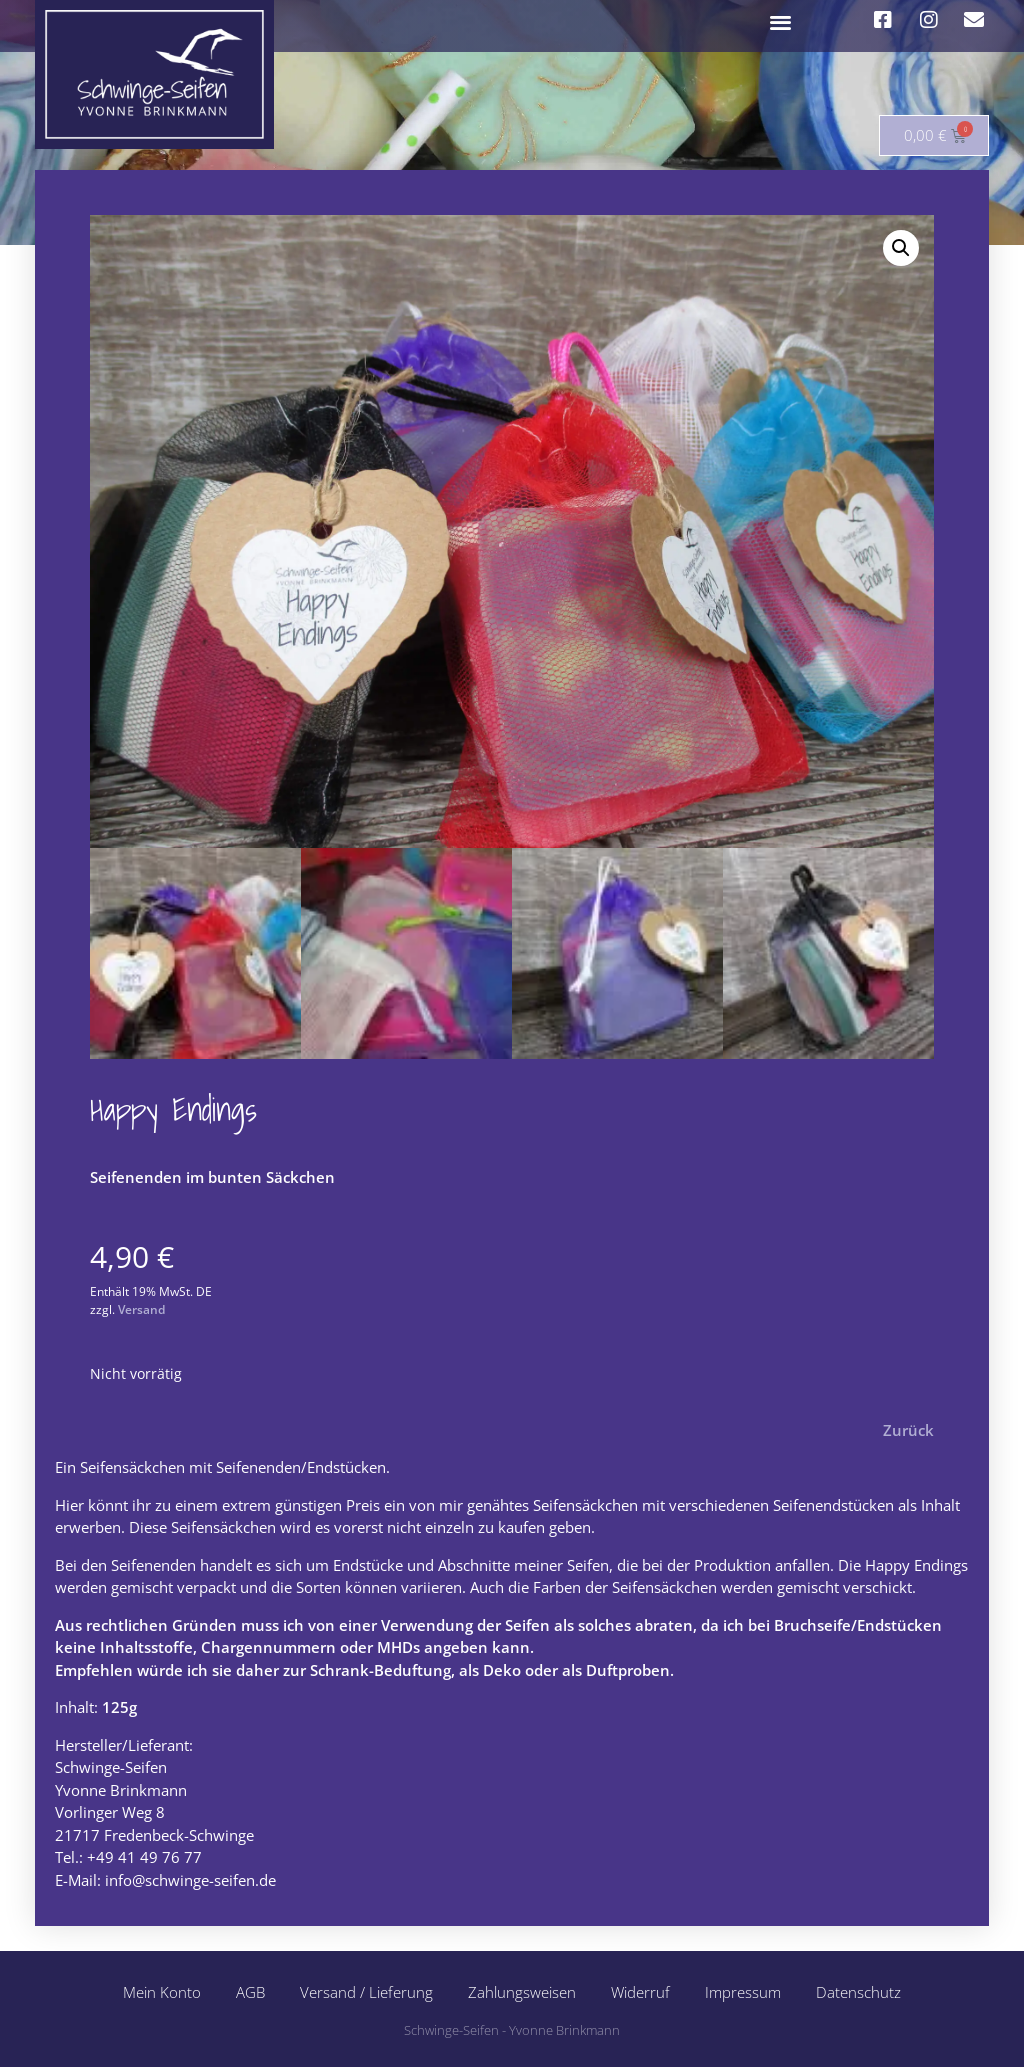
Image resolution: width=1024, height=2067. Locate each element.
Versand (141, 1309)
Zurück (908, 1430)
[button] (781, 21)
